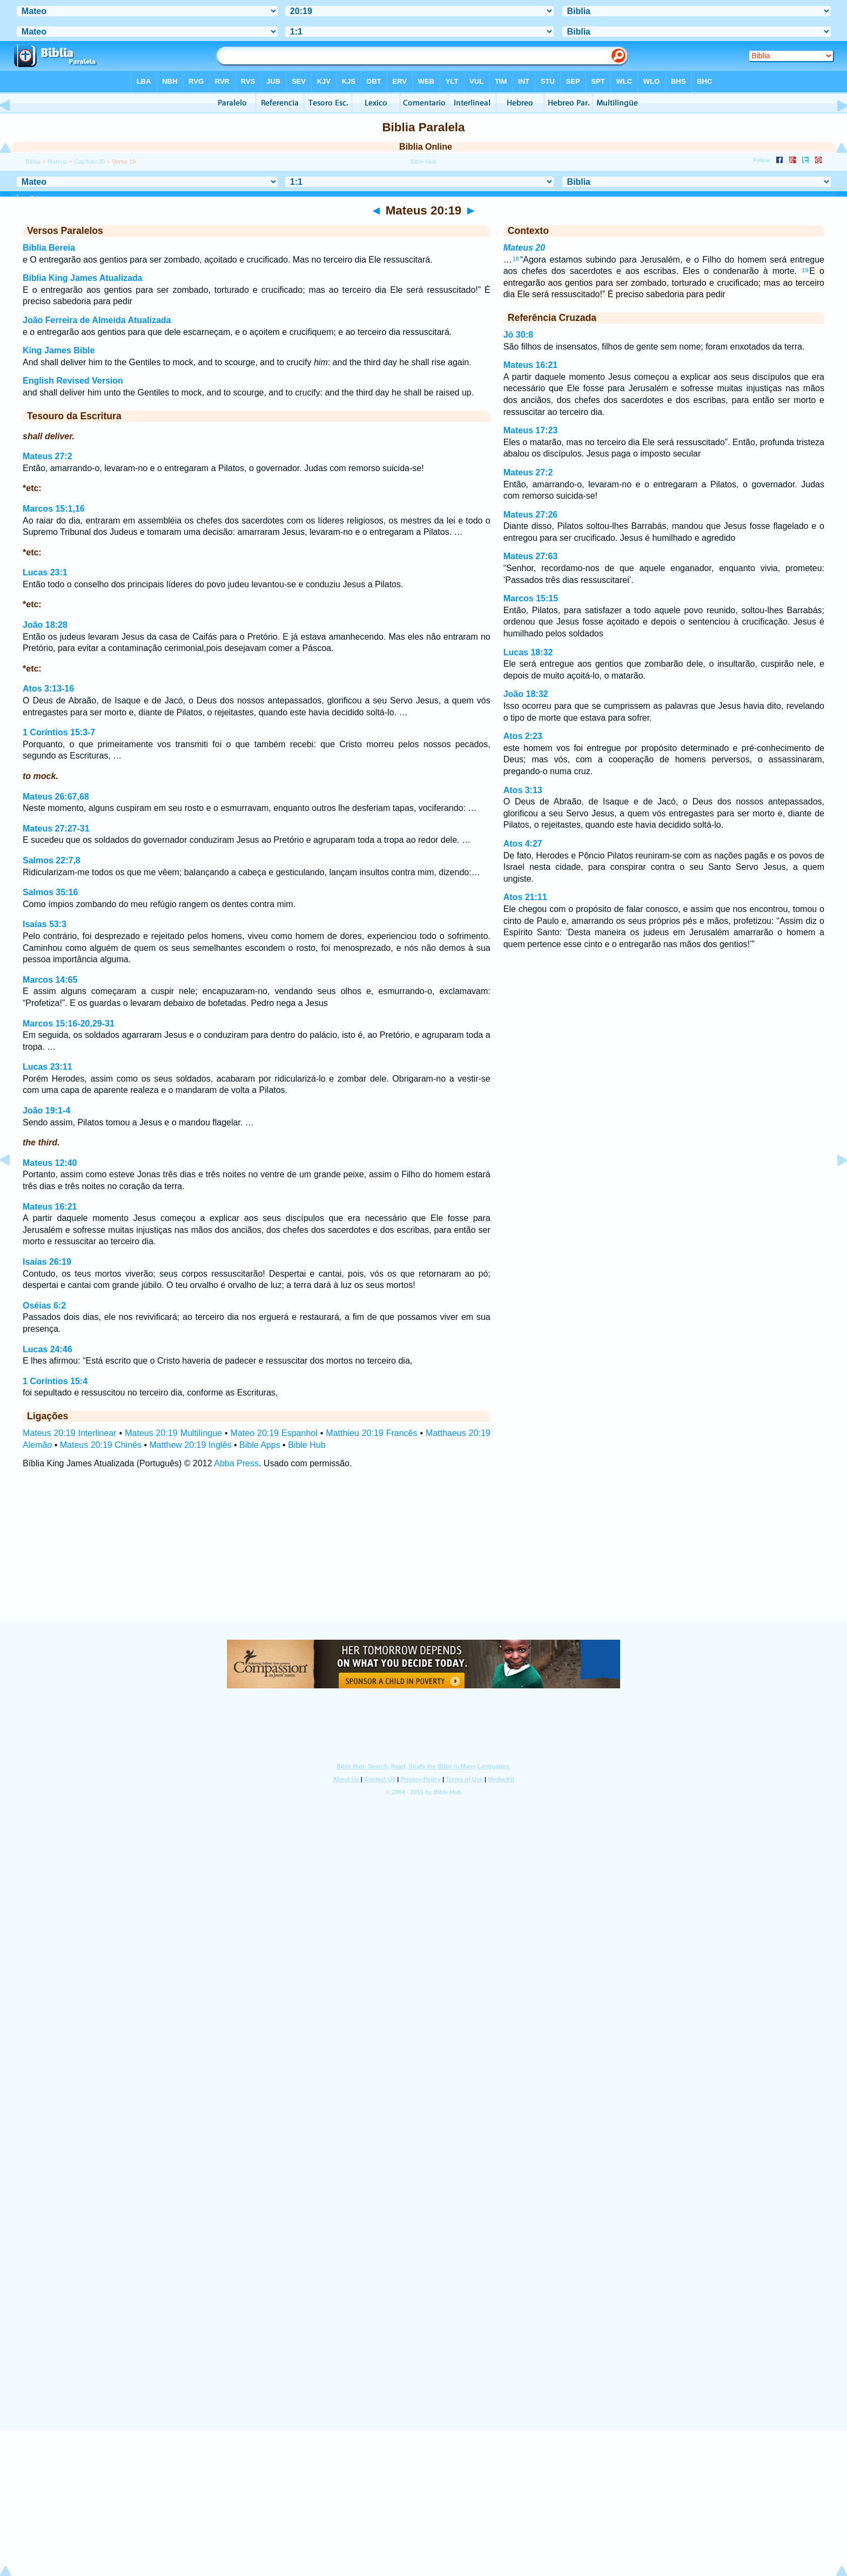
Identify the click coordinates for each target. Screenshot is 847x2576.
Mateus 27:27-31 (56, 828)
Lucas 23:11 (47, 1066)
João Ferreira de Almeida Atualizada (97, 320)
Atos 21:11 (525, 897)
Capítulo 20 (89, 161)
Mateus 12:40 (50, 1163)
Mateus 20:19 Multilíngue (173, 1433)
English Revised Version (73, 380)
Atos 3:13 (522, 790)
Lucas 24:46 (47, 1349)
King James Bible (59, 350)
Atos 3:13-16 (48, 688)
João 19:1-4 (46, 1110)
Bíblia (33, 161)
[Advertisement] (423, 1554)
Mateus (58, 161)
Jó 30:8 (518, 334)
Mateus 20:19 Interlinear (70, 1433)
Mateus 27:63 (530, 556)
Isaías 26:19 (47, 1261)
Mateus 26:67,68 (56, 796)
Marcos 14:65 (50, 979)
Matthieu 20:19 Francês (371, 1433)
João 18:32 (525, 694)
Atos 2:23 (522, 736)
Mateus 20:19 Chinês (101, 1445)
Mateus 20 (524, 247)
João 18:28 (45, 624)
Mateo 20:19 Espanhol (274, 1433)
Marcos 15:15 (530, 598)
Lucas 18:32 (528, 652)
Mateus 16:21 (50, 1206)
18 (516, 259)
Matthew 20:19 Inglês (190, 1445)
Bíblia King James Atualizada (83, 278)
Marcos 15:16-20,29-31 (69, 1023)
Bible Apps (259, 1445)
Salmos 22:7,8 (51, 860)
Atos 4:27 (522, 843)
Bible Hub (306, 1445)
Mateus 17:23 (530, 430)
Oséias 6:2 (44, 1305)
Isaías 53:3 (44, 924)
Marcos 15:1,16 (54, 508)
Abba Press (236, 1463)
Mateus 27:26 (530, 514)
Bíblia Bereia (49, 247)
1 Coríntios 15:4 (55, 1381)
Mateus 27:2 (47, 456)
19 (805, 270)
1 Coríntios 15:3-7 (59, 732)
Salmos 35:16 (50, 892)
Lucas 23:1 (45, 572)
